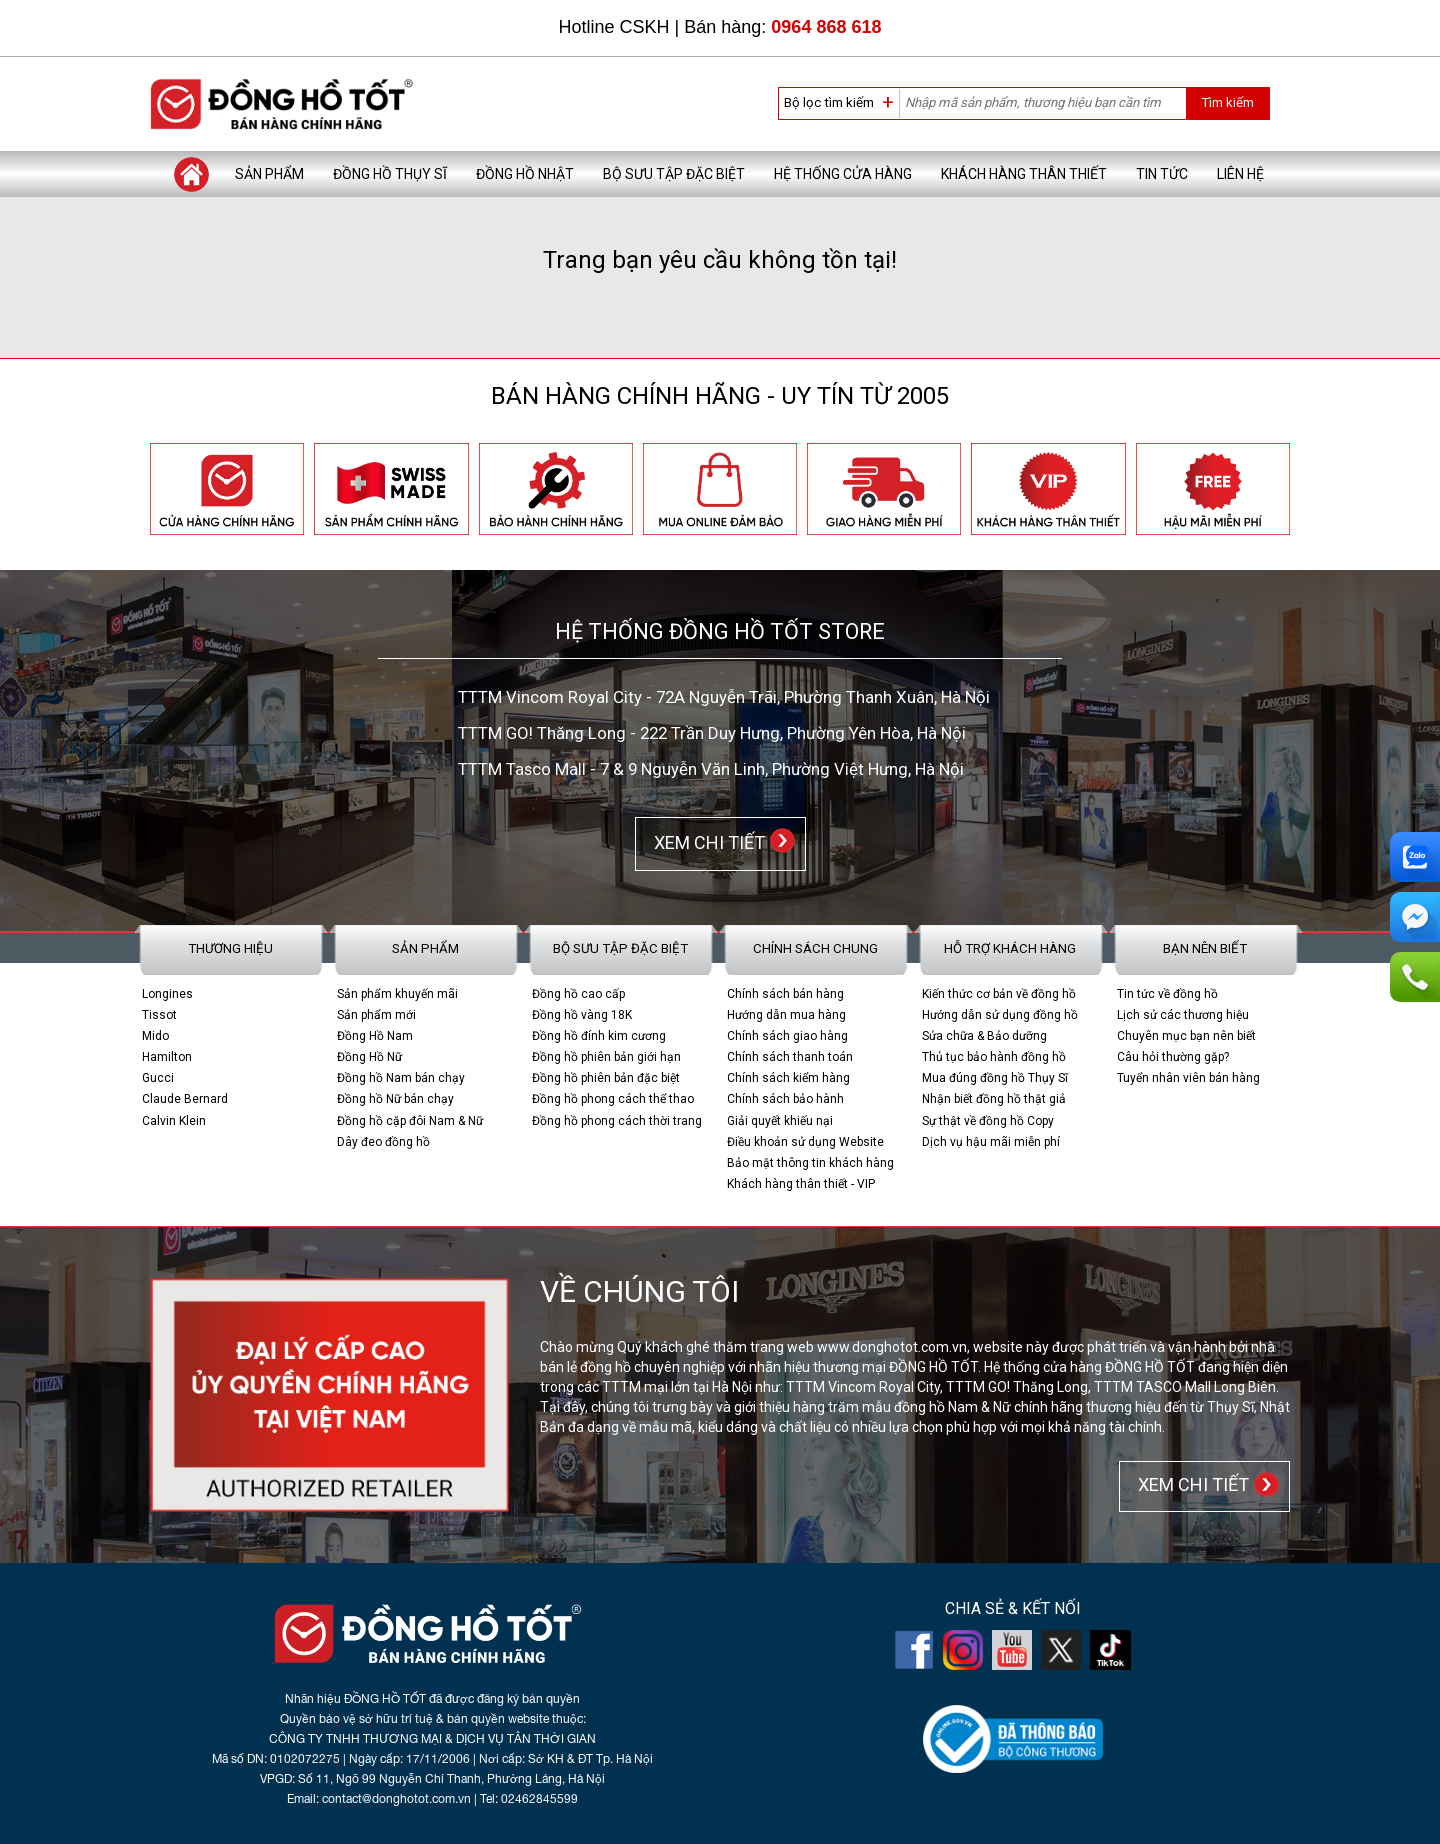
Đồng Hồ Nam (375, 1036)
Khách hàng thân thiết (1024, 174)
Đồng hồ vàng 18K (582, 1015)
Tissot (159, 1015)
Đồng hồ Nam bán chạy (401, 1078)
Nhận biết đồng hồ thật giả (994, 1099)
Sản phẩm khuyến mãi (397, 994)
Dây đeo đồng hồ (383, 1142)
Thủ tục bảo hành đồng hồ (994, 1057)
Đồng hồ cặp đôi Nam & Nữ (410, 1121)
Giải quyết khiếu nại (780, 1121)
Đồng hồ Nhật (525, 174)
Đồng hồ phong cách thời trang (617, 1121)
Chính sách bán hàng (785, 994)
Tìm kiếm (1227, 102)
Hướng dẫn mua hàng (786, 1015)
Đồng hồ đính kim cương (599, 1036)
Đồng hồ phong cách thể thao (613, 1099)
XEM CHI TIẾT (705, 842)
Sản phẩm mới (376, 1015)
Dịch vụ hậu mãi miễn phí (991, 1142)
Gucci (158, 1078)
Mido (155, 1036)
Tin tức (1162, 174)
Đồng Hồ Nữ (369, 1057)
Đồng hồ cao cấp (578, 994)
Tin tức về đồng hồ (1167, 994)
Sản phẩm (269, 174)
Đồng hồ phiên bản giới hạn (606, 1057)
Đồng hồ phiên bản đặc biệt (606, 1078)
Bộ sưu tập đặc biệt (674, 174)
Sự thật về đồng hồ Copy (988, 1121)
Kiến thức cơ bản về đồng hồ (999, 994)
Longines (167, 994)
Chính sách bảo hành (785, 1099)
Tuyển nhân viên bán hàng (1188, 1078)
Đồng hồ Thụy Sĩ (390, 174)
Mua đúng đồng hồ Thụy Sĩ (995, 1078)
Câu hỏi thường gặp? (1173, 1057)
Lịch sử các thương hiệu (1183, 1015)
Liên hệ (1240, 174)
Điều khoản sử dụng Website (805, 1142)
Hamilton (167, 1057)
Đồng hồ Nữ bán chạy (395, 1099)
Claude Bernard (185, 1099)
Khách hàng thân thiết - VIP (801, 1184)
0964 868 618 (826, 27)
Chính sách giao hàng (787, 1036)
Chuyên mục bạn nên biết (1186, 1036)
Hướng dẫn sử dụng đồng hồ (1000, 1015)
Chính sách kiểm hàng (788, 1078)
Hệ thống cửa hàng (843, 174)
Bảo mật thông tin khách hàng (810, 1163)
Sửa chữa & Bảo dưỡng (984, 1036)
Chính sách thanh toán (790, 1057)
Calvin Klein (174, 1121)
